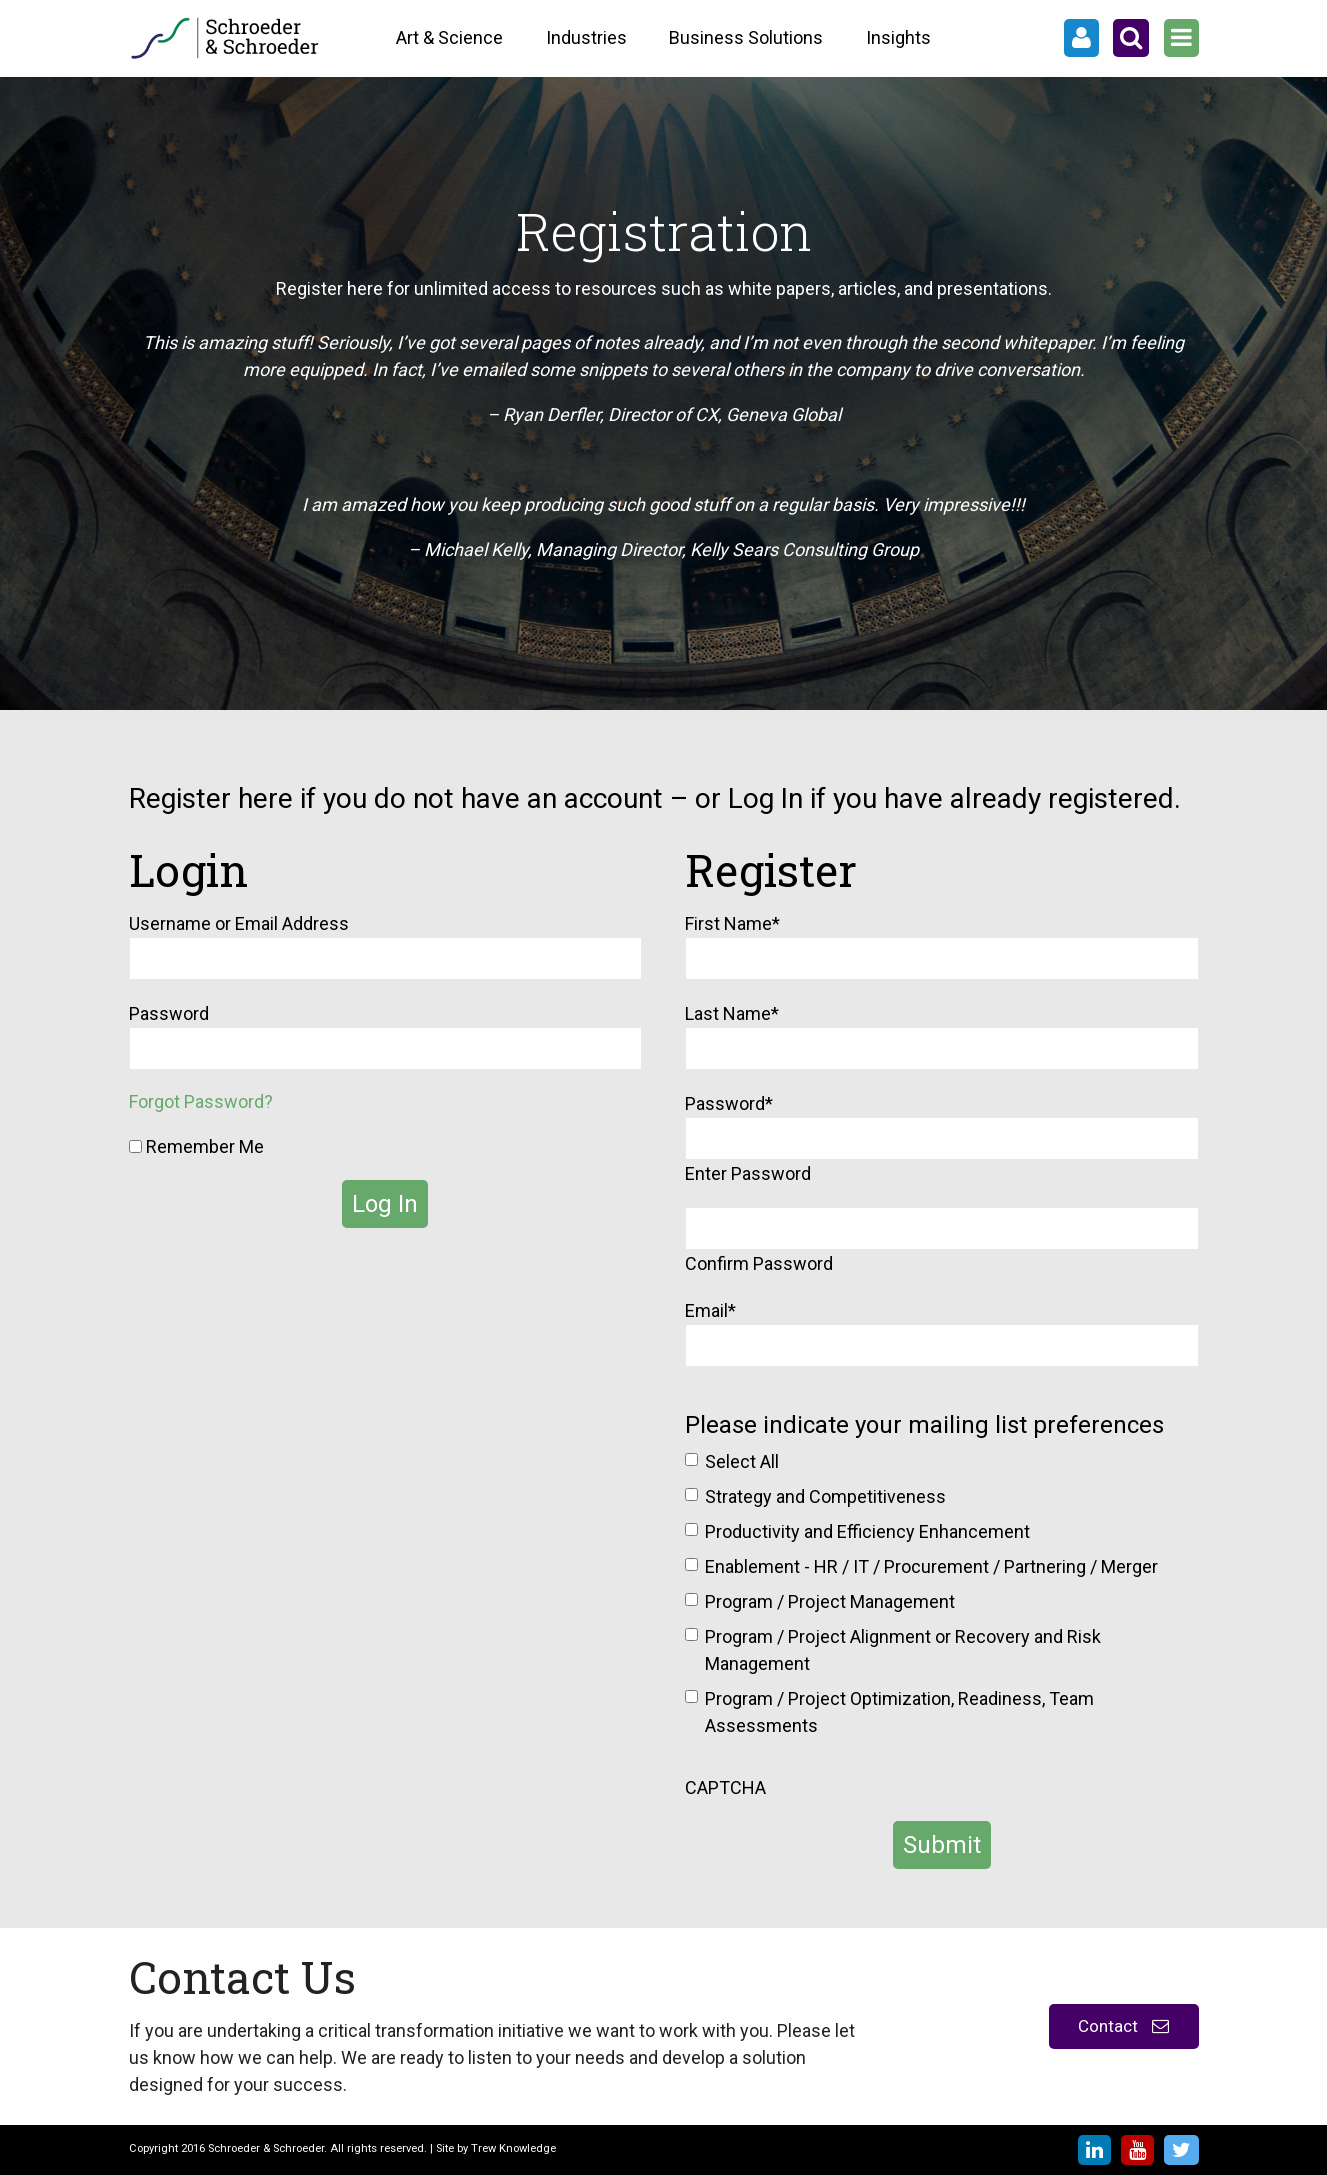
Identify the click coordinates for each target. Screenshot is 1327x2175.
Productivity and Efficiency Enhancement (867, 1531)
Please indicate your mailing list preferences (924, 1425)
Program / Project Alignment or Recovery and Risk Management (903, 1650)
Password (169, 1013)
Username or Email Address (239, 923)
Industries (586, 37)
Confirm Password (759, 1263)
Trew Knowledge (513, 2148)
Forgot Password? (201, 1101)
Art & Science (449, 37)
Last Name (732, 1013)
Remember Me (196, 1146)
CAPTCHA (725, 1787)
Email (710, 1310)
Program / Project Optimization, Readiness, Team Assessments (899, 1712)
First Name (732, 923)
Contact (1123, 2026)
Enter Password (748, 1173)
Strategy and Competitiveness (825, 1496)
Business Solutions (746, 37)
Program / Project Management (830, 1601)
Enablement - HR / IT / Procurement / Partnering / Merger (931, 1566)
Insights (898, 37)
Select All (742, 1461)
